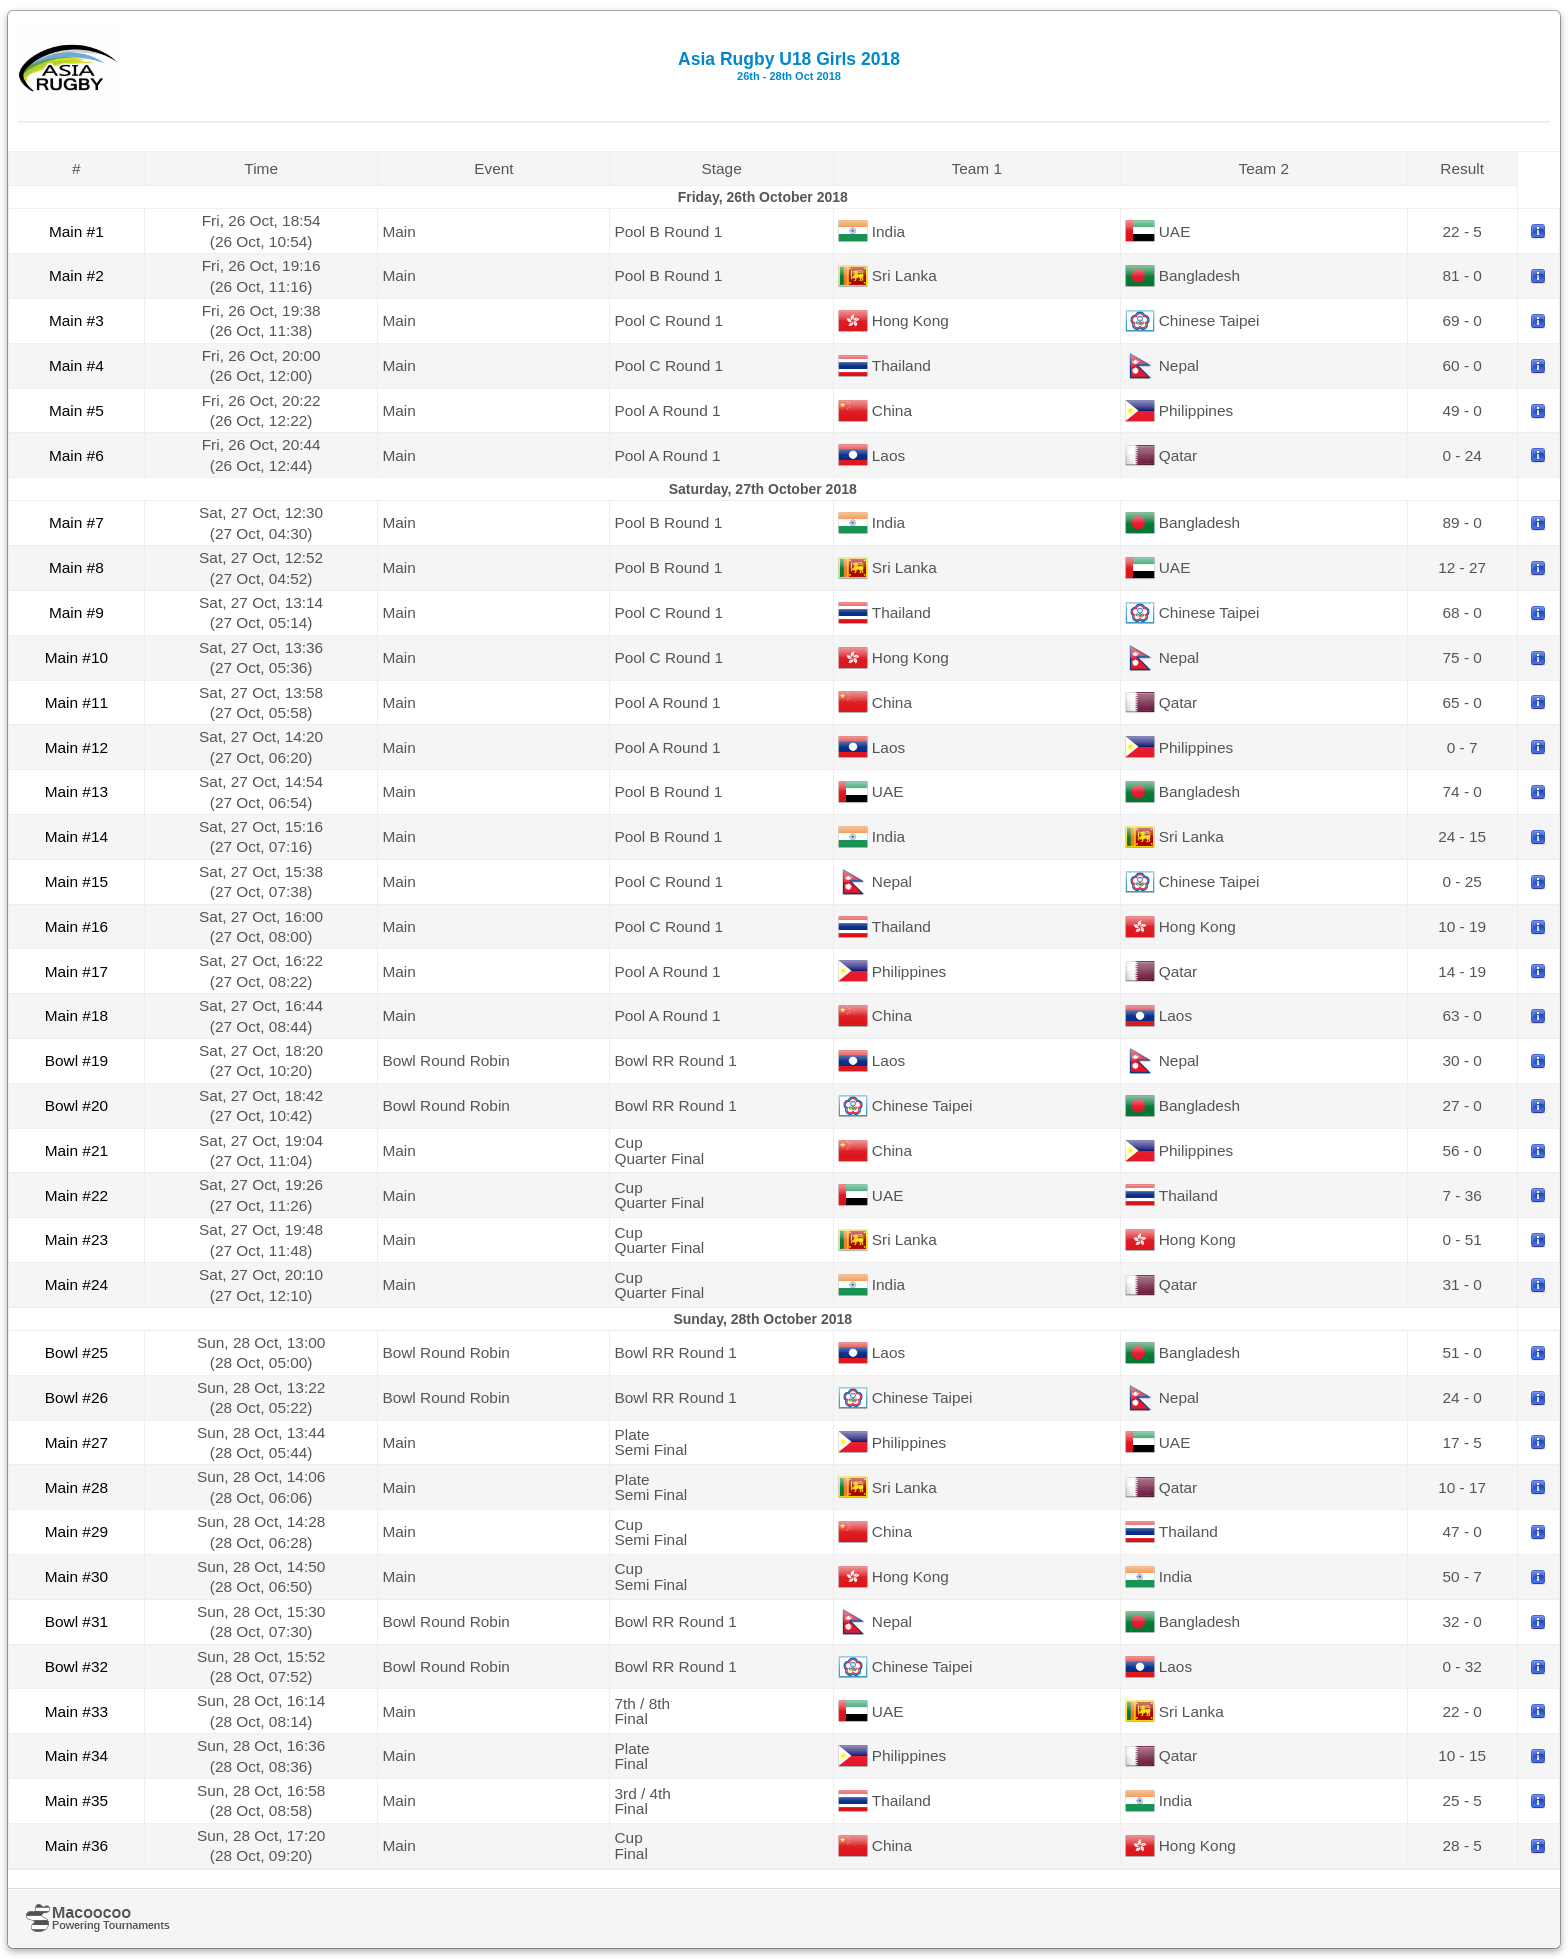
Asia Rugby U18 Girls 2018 (789, 65)
